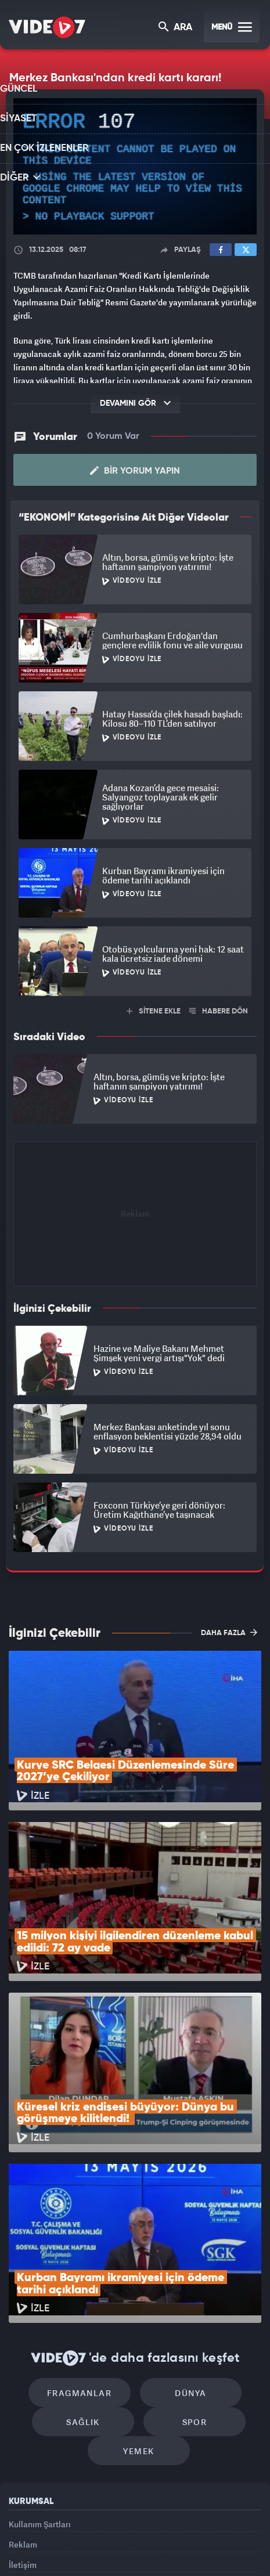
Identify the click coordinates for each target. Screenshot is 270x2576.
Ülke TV (157, 2533)
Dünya (184, 2235)
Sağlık (89, 2270)
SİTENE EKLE (154, 1010)
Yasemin (138, 2556)
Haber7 (216, 2533)
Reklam (23, 2405)
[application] (135, 166)
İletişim (23, 2431)
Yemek (139, 2305)
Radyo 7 (78, 2533)
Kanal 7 (35, 2533)
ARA (176, 28)
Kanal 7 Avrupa (119, 2533)
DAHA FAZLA (229, 1631)
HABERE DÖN (218, 1010)
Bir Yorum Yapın (135, 469)
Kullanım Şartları (40, 2378)
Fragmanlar (85, 2235)
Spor (188, 2270)
